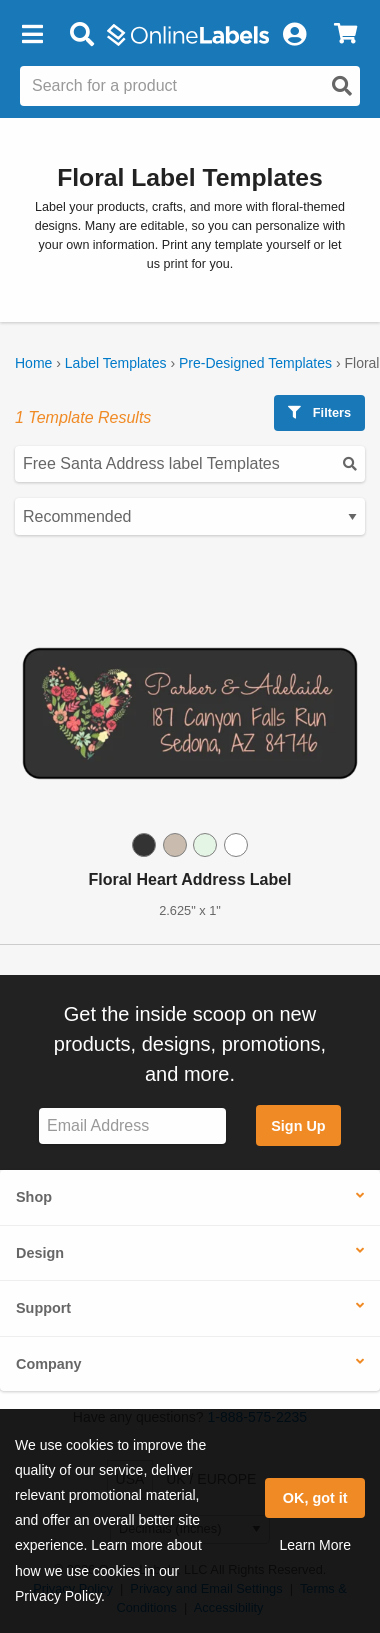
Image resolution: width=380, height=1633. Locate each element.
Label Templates (116, 363)
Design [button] (40, 1253)
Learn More (315, 1545)
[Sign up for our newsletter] (132, 1126)
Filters (319, 412)
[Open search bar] (81, 35)
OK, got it (315, 1498)
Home (33, 363)
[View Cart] (345, 35)
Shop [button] (34, 1197)
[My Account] (294, 35)
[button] (32, 35)
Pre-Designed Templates (255, 363)
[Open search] (342, 86)
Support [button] (43, 1308)
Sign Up (298, 1126)
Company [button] (49, 1364)
